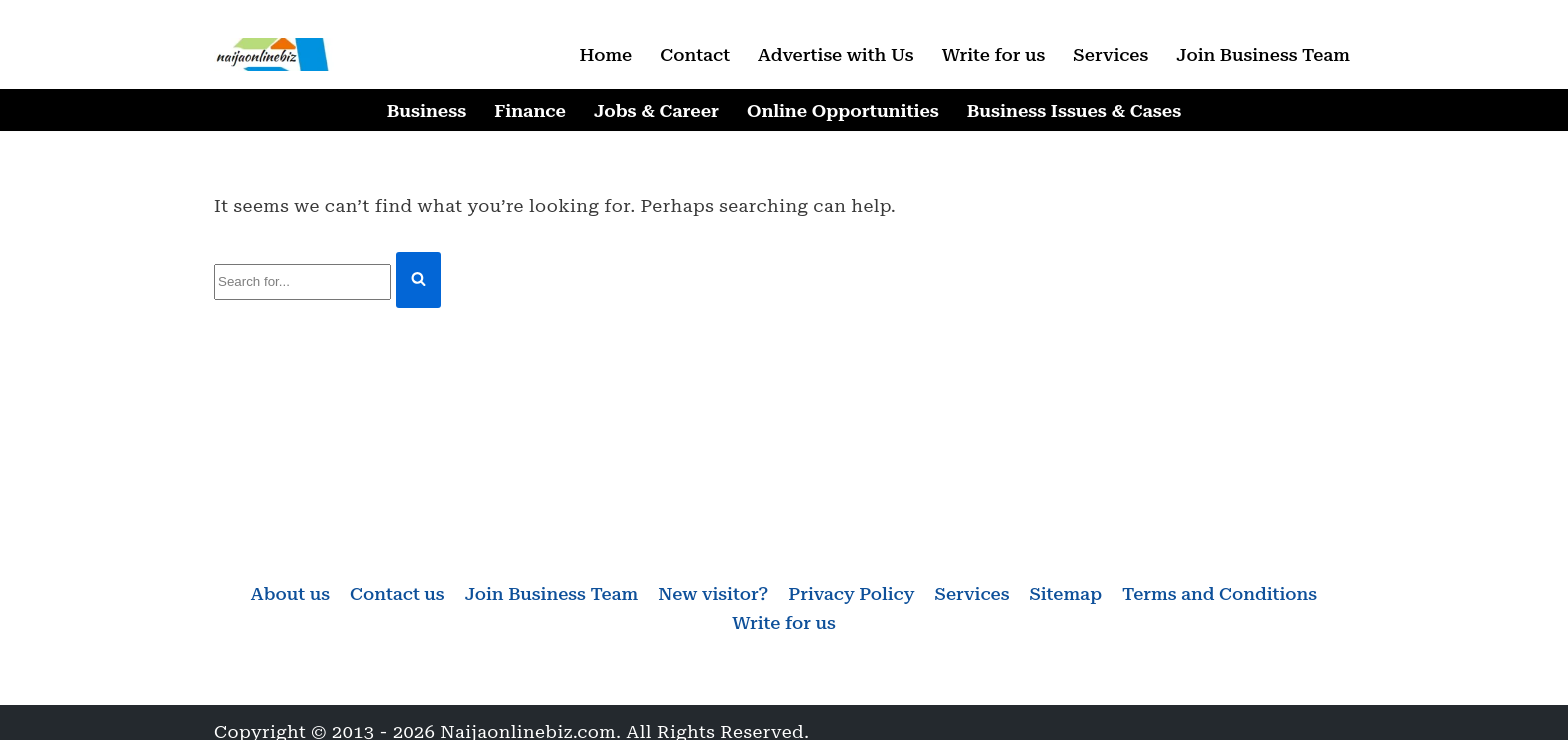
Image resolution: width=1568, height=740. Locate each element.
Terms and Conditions (1219, 593)
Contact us (397, 593)
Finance (530, 110)
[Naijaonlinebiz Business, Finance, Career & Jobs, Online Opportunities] (274, 54)
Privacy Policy (851, 593)
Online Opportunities (843, 110)
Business (426, 110)
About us (290, 593)
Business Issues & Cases (1074, 110)
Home (605, 54)
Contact (695, 54)
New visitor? (713, 593)
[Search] (302, 282)
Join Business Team (1263, 54)
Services (1110, 54)
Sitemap (1065, 593)
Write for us (994, 54)
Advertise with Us (836, 54)
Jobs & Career (656, 110)
